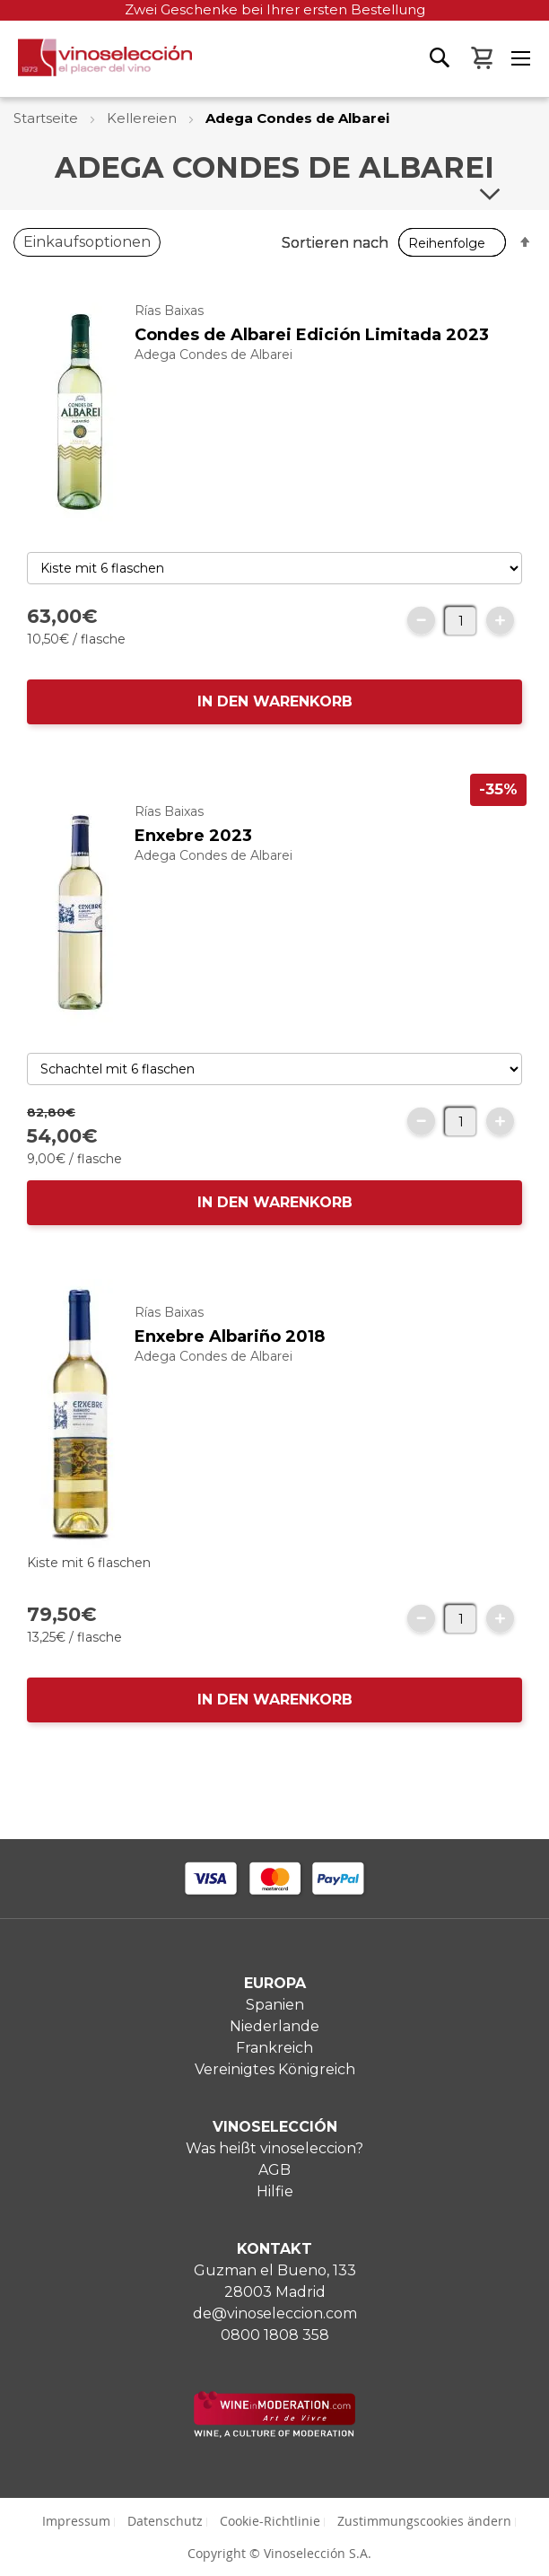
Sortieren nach (335, 242)
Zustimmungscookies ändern (424, 2520)
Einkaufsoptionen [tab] (87, 241)
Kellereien (143, 118)
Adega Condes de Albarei (213, 354)
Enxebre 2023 (193, 836)
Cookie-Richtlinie (270, 2520)
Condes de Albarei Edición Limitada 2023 (312, 335)
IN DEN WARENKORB (275, 701)
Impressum (76, 2520)
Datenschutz (165, 2520)
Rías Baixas (169, 310)
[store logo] (96, 62)
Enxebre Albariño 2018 (230, 1336)
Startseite (47, 118)
